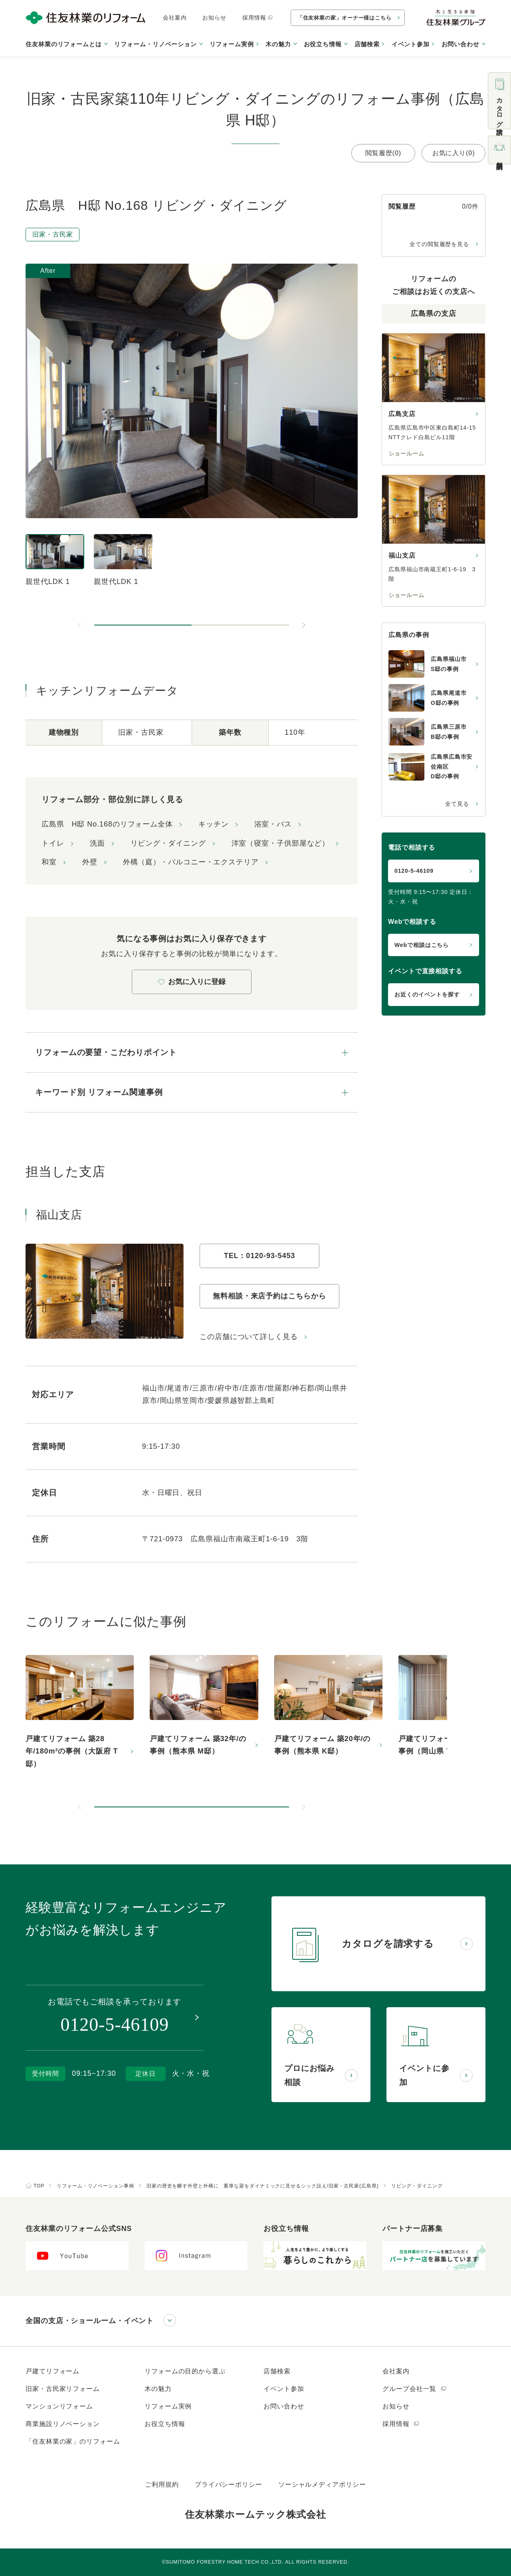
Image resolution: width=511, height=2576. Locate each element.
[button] (143, 625)
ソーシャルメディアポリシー (322, 2484)
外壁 (89, 862)
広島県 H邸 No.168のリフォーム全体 (107, 824)
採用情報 (257, 17)
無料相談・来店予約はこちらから (269, 1296)
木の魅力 (158, 2388)
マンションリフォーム (59, 2406)
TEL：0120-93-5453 (259, 1256)
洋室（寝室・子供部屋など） (281, 843)
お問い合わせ (283, 2406)
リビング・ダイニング (168, 843)
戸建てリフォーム (52, 2371)
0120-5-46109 (414, 871)
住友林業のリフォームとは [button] (64, 44)
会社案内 (175, 17)
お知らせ (214, 17)
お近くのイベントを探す (427, 994)
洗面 (97, 843)
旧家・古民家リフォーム (63, 2388)
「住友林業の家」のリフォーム (73, 2441)
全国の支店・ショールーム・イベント (90, 2321)
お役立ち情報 (165, 2423)
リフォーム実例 (232, 44)
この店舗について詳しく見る (249, 1337)
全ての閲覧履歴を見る (439, 244)
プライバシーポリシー (228, 2484)
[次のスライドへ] (303, 625)
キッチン (213, 824)
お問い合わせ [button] (460, 44)
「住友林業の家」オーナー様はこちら (344, 18)
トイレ (53, 843)
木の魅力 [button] (278, 44)
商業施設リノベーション (63, 2423)
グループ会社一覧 (414, 2388)
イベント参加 (411, 44)
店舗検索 (367, 44)
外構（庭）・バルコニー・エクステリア (191, 862)
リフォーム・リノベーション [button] (155, 44)
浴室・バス (273, 824)
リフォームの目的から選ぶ (185, 2371)
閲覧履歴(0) (383, 153)
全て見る (457, 804)
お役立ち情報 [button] (323, 44)
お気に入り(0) (453, 153)
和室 (49, 862)
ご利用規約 (162, 2484)
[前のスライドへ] (80, 625)
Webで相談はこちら (421, 945)
